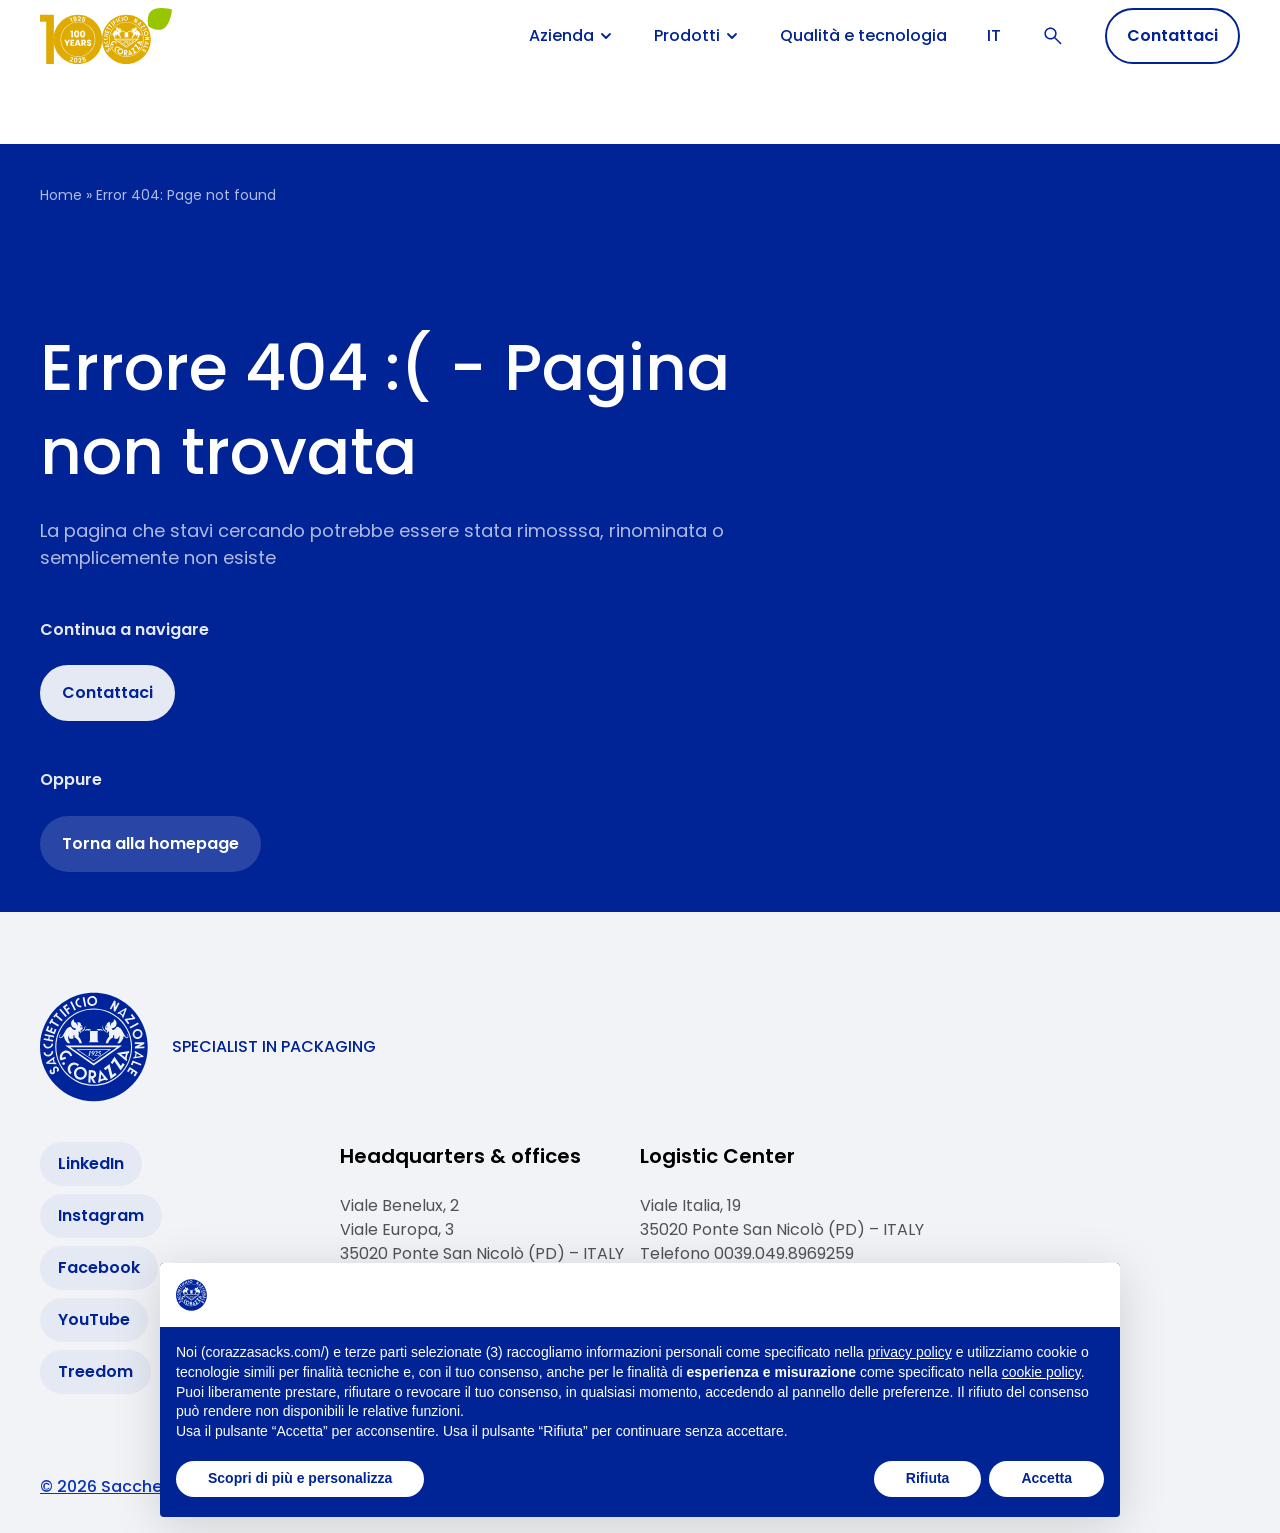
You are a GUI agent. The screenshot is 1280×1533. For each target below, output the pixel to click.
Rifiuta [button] (928, 1478)
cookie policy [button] (1041, 1372)
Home (61, 195)
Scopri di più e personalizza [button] (300, 1478)
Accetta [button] (1046, 1478)
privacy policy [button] (910, 1352)
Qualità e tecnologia (863, 35)
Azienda (571, 36)
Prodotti (697, 36)
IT (994, 35)
